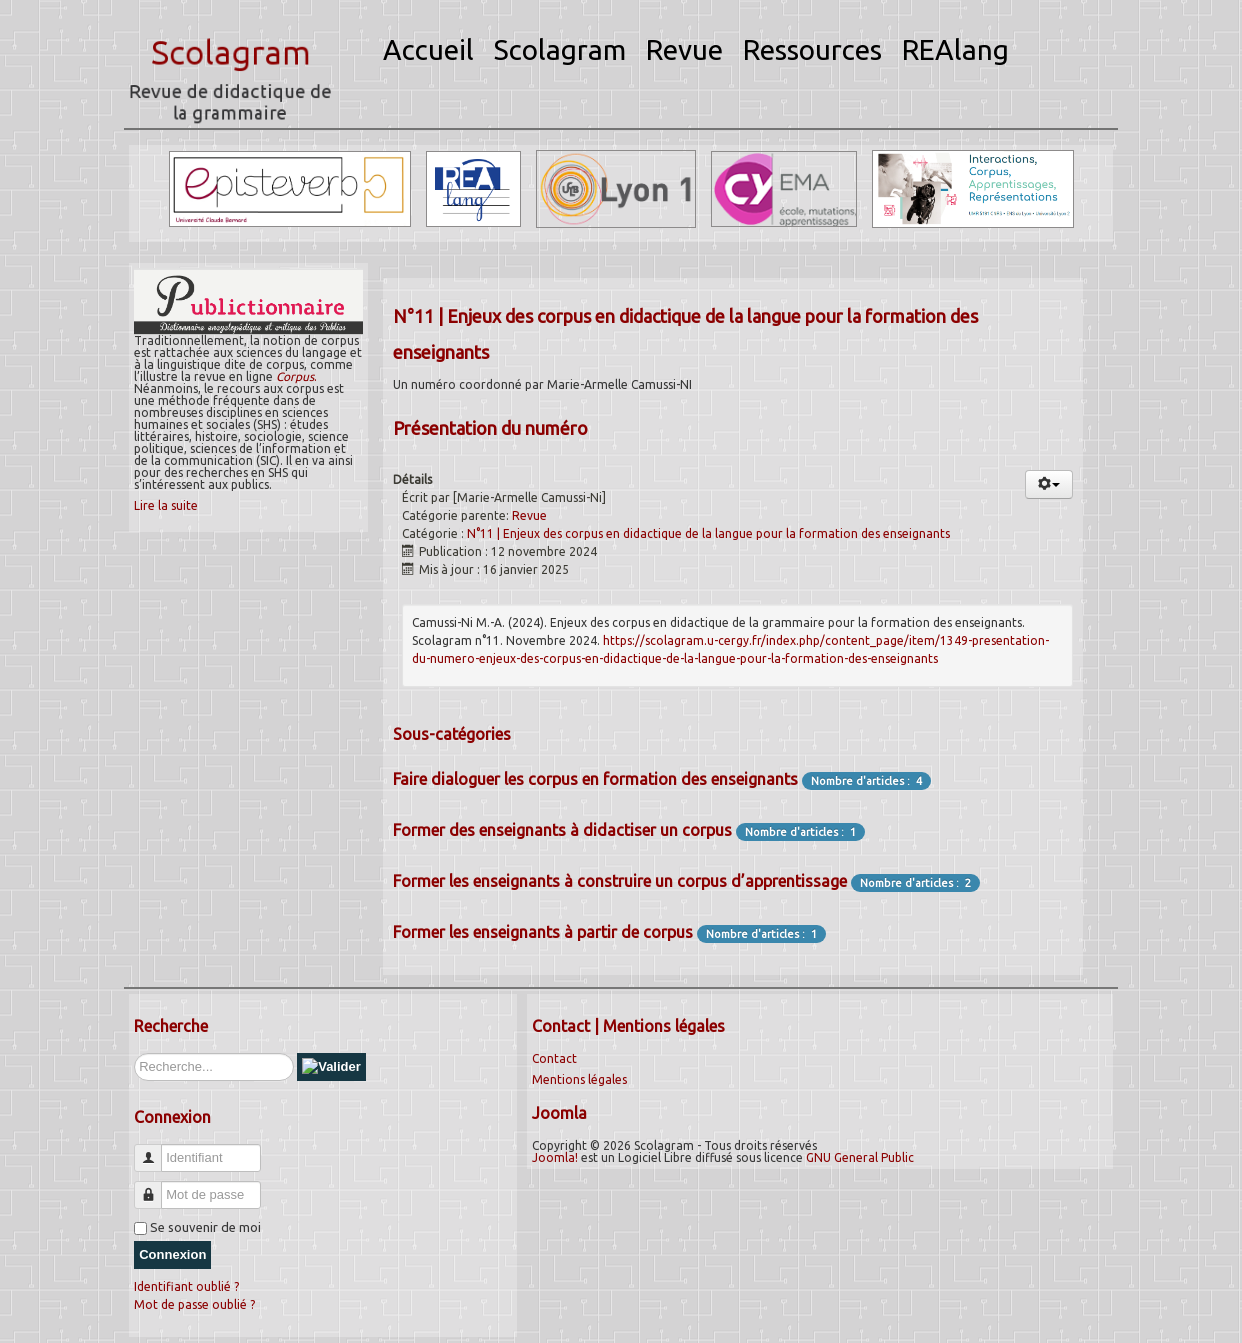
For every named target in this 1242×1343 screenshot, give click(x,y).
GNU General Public (860, 1157)
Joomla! (555, 1157)
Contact (554, 1058)
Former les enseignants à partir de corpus (543, 932)
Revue (529, 515)
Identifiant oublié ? (186, 1286)
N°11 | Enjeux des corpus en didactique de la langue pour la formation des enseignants (708, 533)
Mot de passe (155, 1186)
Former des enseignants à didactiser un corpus (562, 830)
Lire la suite (166, 505)
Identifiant (155, 1149)
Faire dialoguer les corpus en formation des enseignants (595, 779)
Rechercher (134, 1053)
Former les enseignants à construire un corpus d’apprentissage (620, 881)
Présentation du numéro (490, 428)
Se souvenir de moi (205, 1227)
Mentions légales (579, 1079)
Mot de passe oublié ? (194, 1304)
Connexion (172, 1254)
